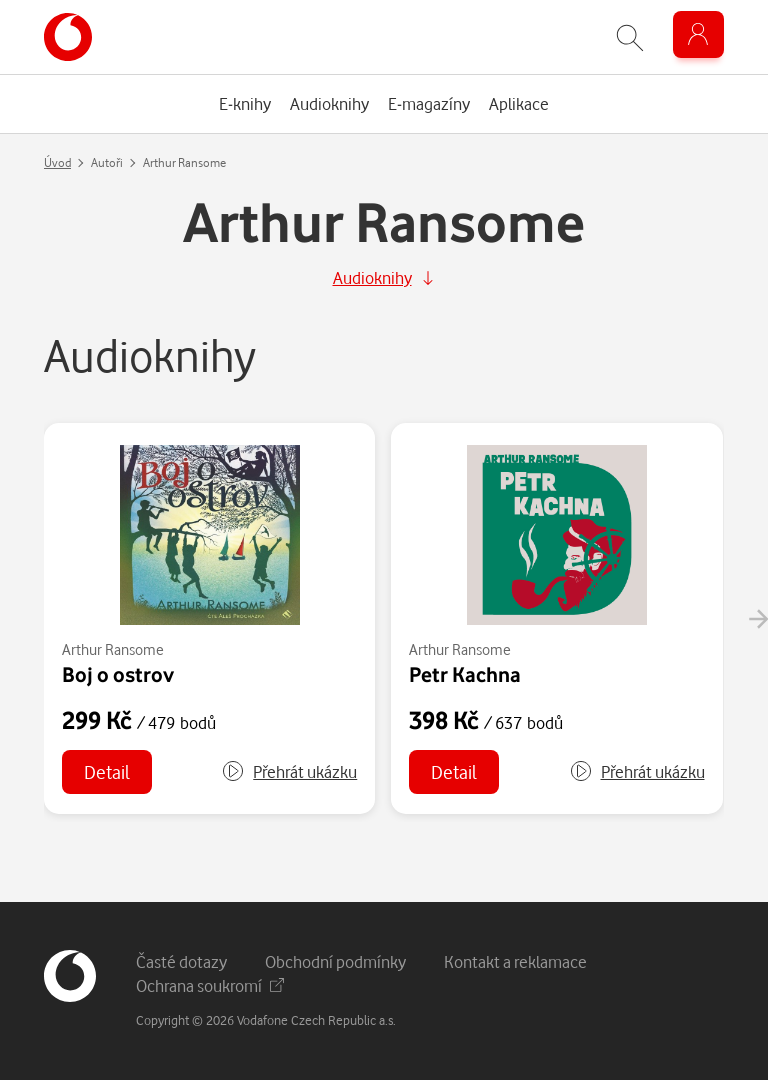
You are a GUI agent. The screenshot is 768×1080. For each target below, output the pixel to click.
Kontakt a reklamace (515, 961)
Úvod (57, 162)
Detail (107, 771)
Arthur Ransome (113, 649)
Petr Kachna (465, 674)
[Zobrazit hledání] (630, 37)
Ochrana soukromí (210, 985)
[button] (289, 772)
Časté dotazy (181, 961)
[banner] (68, 37)
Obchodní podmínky (335, 961)
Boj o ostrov (118, 674)
